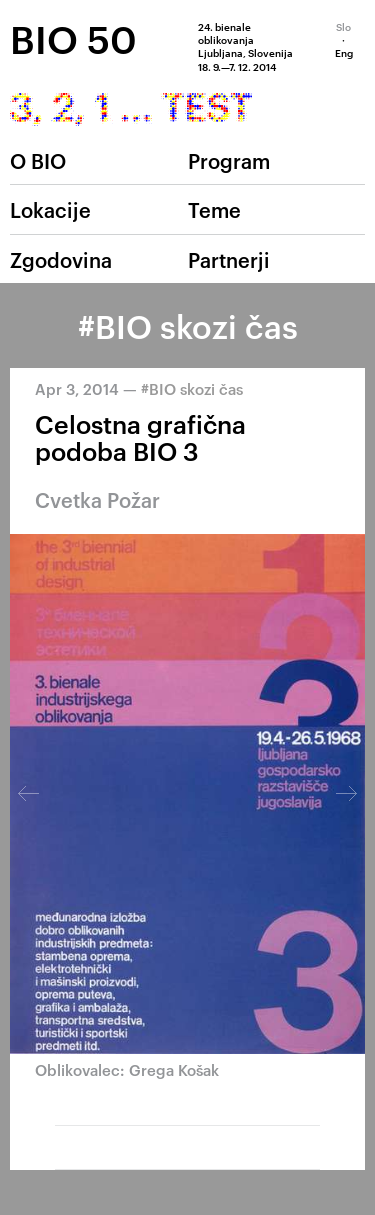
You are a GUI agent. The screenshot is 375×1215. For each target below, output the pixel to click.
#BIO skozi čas (192, 388)
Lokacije (50, 209)
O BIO (38, 160)
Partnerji (229, 259)
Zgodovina (61, 259)
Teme (214, 209)
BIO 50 (73, 38)
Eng (344, 52)
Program (229, 160)
